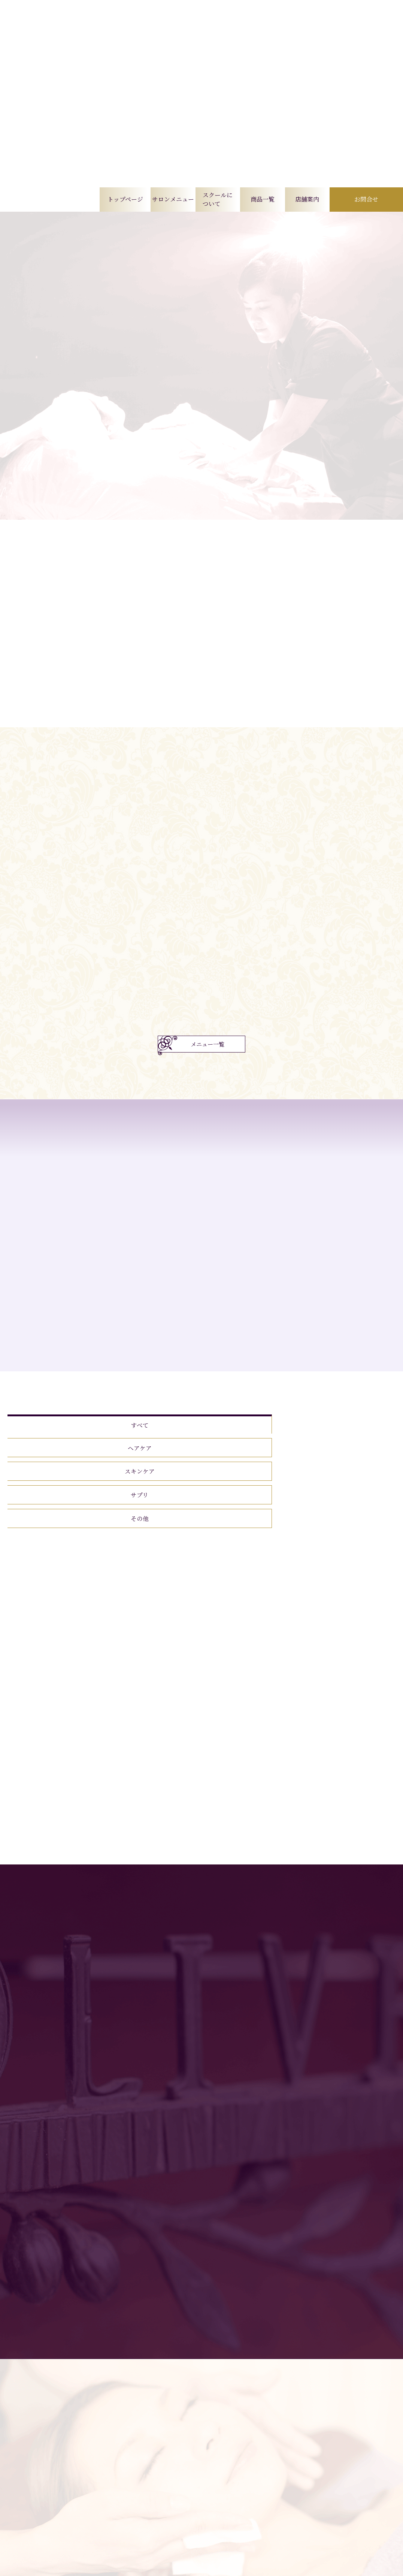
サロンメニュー (173, 199)
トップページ (125, 199)
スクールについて (218, 199)
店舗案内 (307, 199)
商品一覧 (263, 199)
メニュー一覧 (208, 1067)
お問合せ (366, 199)
